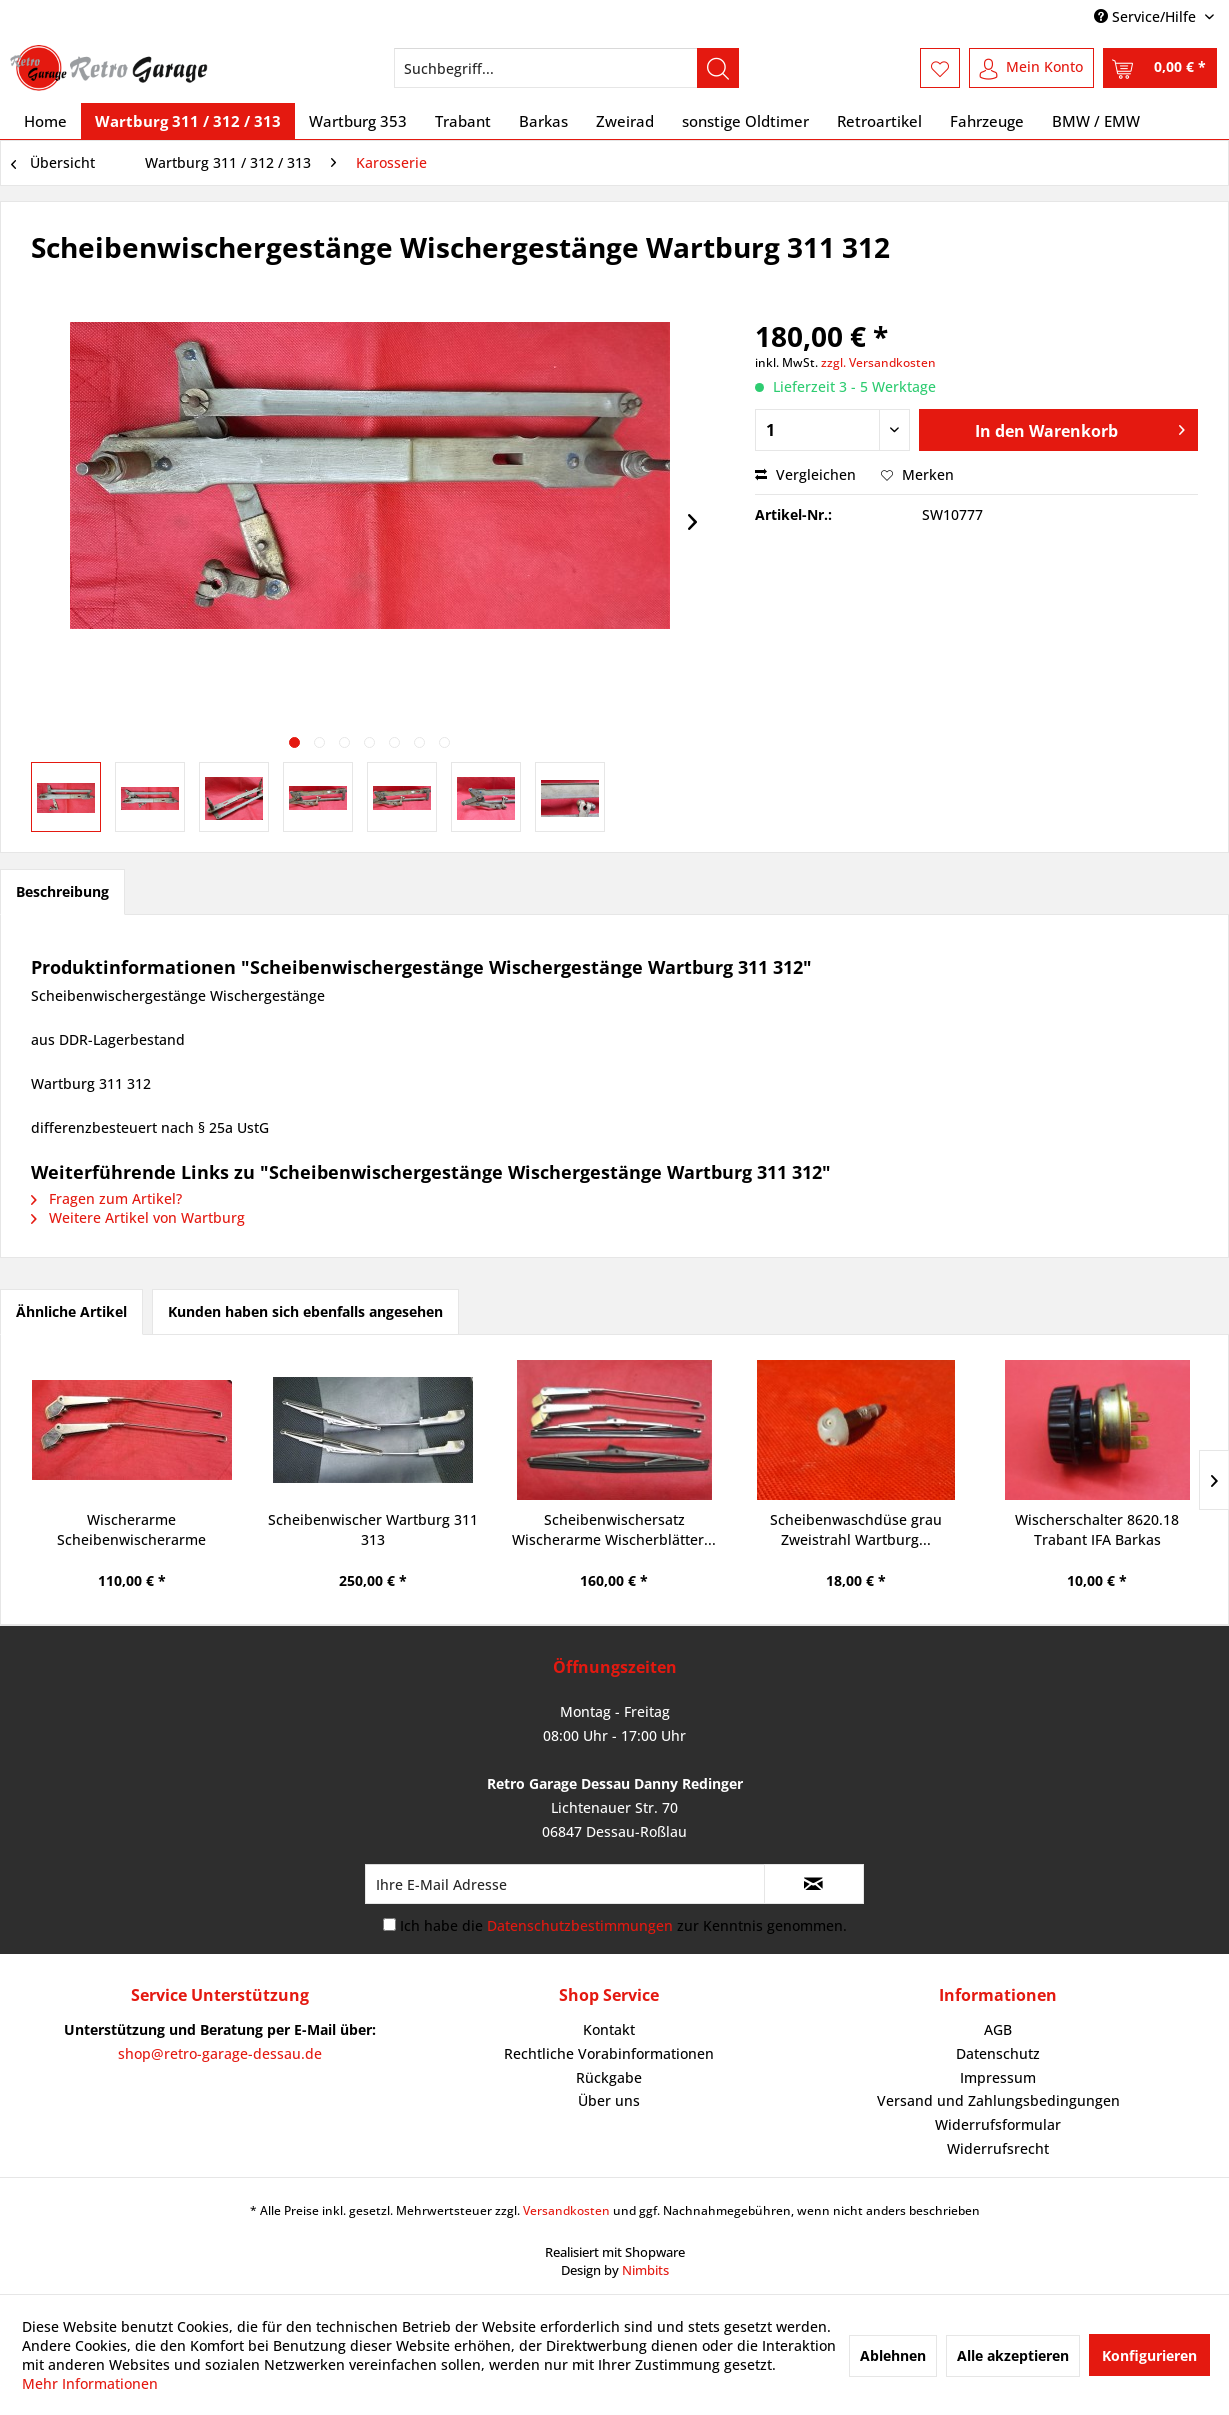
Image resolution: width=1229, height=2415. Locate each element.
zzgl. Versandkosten (878, 362)
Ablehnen (893, 2355)
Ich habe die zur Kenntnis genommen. (623, 1925)
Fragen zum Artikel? (106, 1198)
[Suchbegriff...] (566, 68)
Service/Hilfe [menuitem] (1147, 16)
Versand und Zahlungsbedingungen (998, 2100)
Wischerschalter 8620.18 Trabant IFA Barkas (1097, 1529)
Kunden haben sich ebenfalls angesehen (305, 1311)
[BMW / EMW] (1096, 121)
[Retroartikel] (879, 121)
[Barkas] (543, 121)
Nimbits (645, 2270)
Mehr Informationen (90, 2383)
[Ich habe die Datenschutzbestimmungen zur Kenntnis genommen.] (389, 1924)
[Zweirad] (625, 121)
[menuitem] (566, 68)
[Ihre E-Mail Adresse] (565, 1884)
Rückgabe (609, 2077)
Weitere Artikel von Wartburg (138, 1217)
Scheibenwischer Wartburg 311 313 (373, 1529)
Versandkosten (566, 2210)
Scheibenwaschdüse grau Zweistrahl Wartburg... (856, 1529)
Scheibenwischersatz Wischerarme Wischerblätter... (614, 1529)
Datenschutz (998, 2053)
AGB (998, 2029)
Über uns (609, 2100)
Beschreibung (62, 891)
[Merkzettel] (940, 68)
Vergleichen (805, 474)
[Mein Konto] (1031, 68)
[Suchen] (718, 68)
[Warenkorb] (1160, 68)
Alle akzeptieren (1013, 2355)
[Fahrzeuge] (987, 121)
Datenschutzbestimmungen (580, 1925)
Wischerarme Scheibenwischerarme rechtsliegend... (131, 1530)
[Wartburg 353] (358, 121)
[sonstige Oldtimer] (745, 121)
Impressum (998, 2077)
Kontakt (609, 2029)
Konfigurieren (1149, 2355)
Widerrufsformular (998, 2124)
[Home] (45, 121)
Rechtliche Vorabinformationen (609, 2053)
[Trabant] (463, 121)
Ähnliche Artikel (71, 1311)
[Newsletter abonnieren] (814, 1884)
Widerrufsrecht (998, 2148)
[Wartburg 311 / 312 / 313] (188, 121)
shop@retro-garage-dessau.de (220, 2053)
